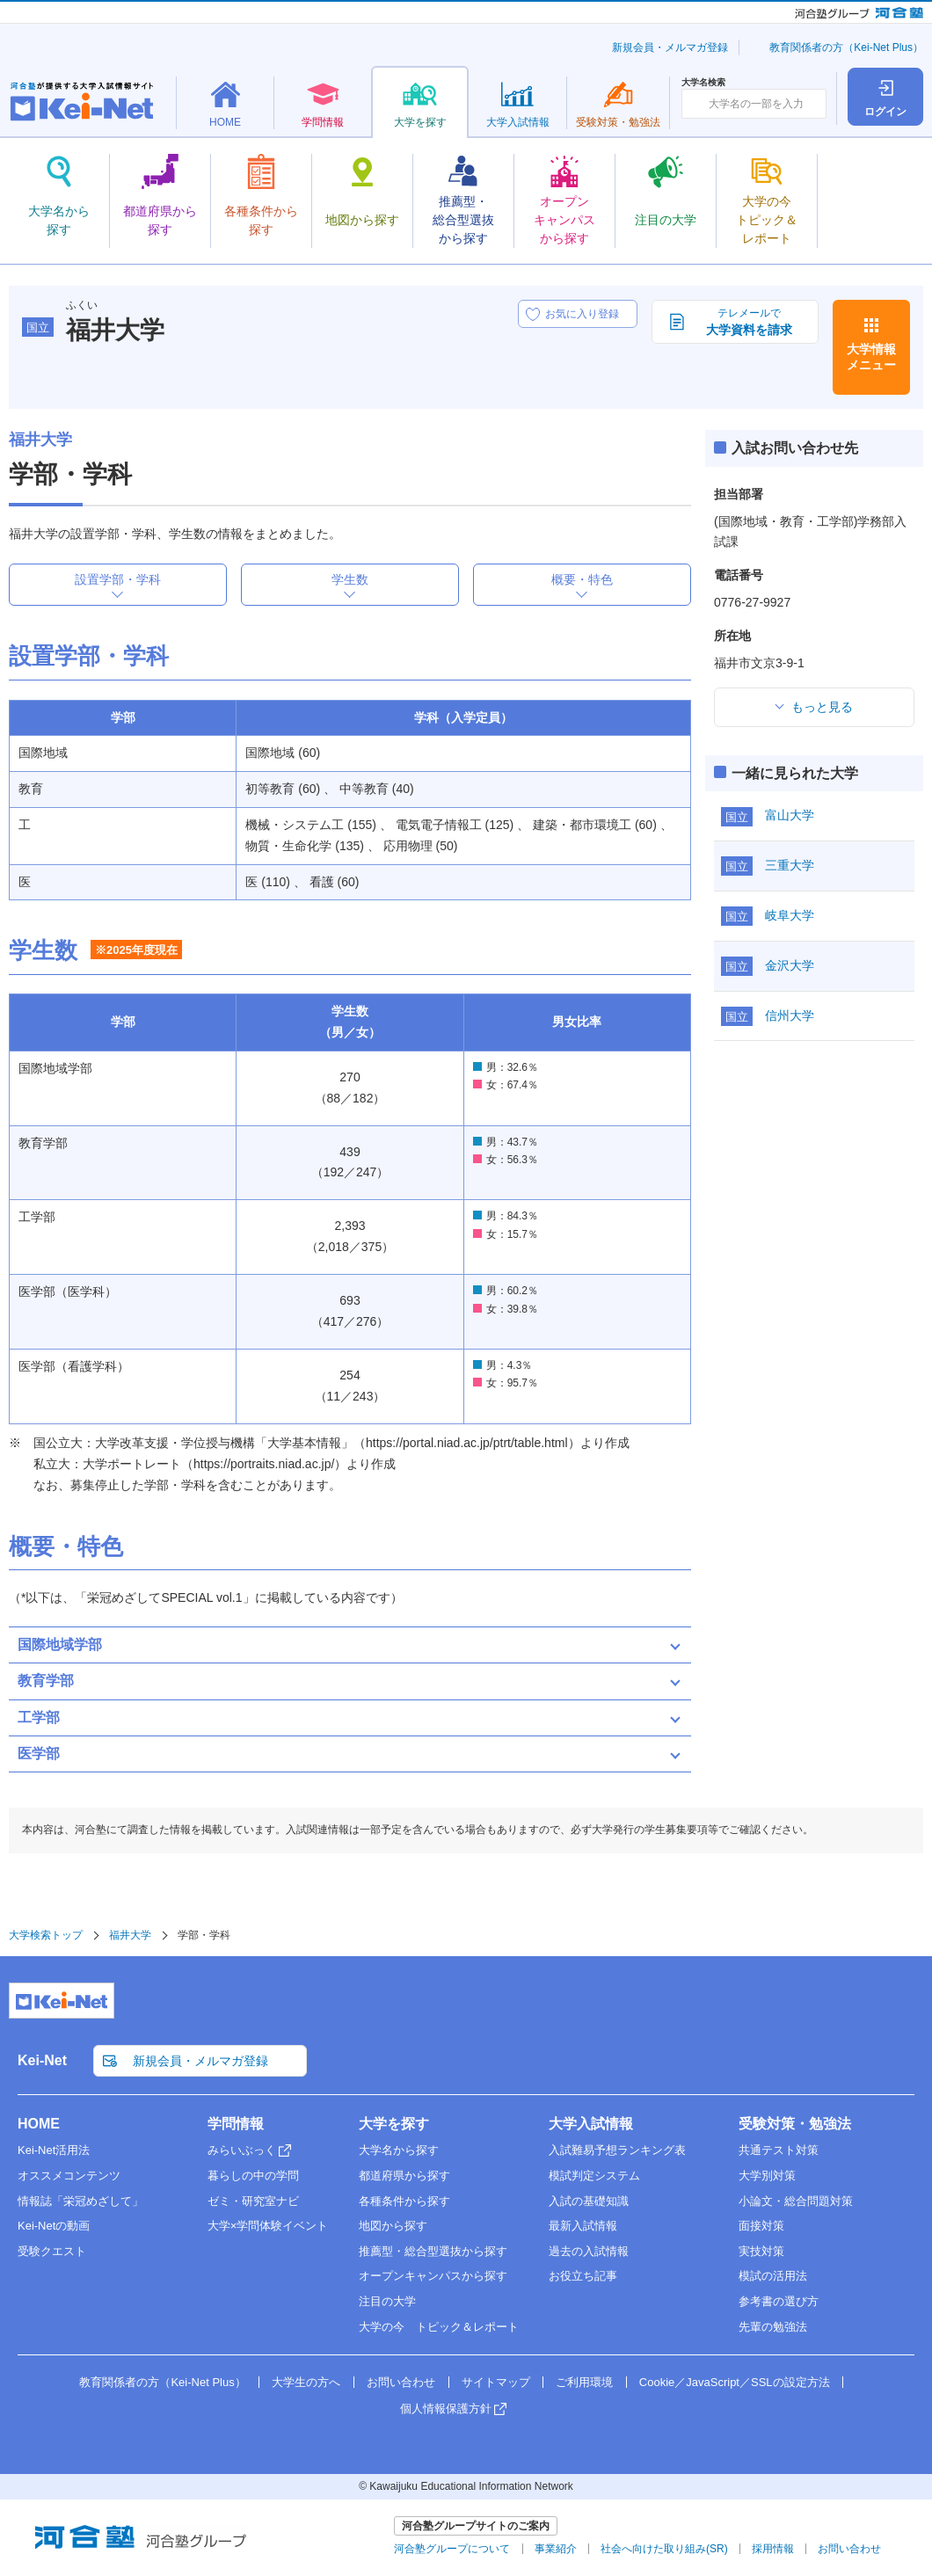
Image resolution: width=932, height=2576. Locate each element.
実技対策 (761, 2251)
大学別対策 (767, 2175)
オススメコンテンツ (69, 2175)
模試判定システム (594, 2175)
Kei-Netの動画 (54, 2225)
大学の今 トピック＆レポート (439, 2326)
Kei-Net (42, 2060)
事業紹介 (556, 2549)
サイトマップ (496, 2382)
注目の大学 (387, 2301)
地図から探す (393, 2225)
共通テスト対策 (779, 2150)
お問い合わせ (401, 2382)
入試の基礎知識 (589, 2201)
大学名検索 (703, 82)
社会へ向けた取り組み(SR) (664, 2549)
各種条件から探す (404, 2201)
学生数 (349, 579)
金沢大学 (789, 965)
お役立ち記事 (583, 2275)
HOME (39, 2123)
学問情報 (236, 2123)
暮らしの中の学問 (253, 2175)
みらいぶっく (242, 2150)
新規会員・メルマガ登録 (670, 47)
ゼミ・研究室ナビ (253, 2201)
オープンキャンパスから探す (433, 2275)
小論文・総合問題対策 (796, 2201)
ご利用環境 (584, 2382)
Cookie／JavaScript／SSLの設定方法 (734, 2382)
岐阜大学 (789, 915)
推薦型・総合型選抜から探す (433, 2251)
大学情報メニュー (871, 357)
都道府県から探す (404, 2175)
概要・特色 (582, 579)
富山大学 (789, 815)
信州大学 (789, 1015)
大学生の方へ (306, 2382)
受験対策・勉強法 (795, 2123)
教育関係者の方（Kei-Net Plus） (846, 47)
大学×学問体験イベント (268, 2225)
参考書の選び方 (779, 2301)
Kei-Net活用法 (54, 2150)
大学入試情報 (591, 2123)
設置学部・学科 (118, 579)
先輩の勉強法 (773, 2326)
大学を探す (394, 2123)
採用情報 (773, 2549)
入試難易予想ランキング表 (617, 2150)
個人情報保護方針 (445, 2408)
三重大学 (789, 865)
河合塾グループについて (452, 2549)
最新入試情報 (583, 2225)
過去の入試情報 (589, 2251)
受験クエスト (52, 2251)
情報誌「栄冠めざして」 (80, 2201)
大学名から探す (399, 2150)
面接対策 (761, 2225)
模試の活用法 (773, 2275)
